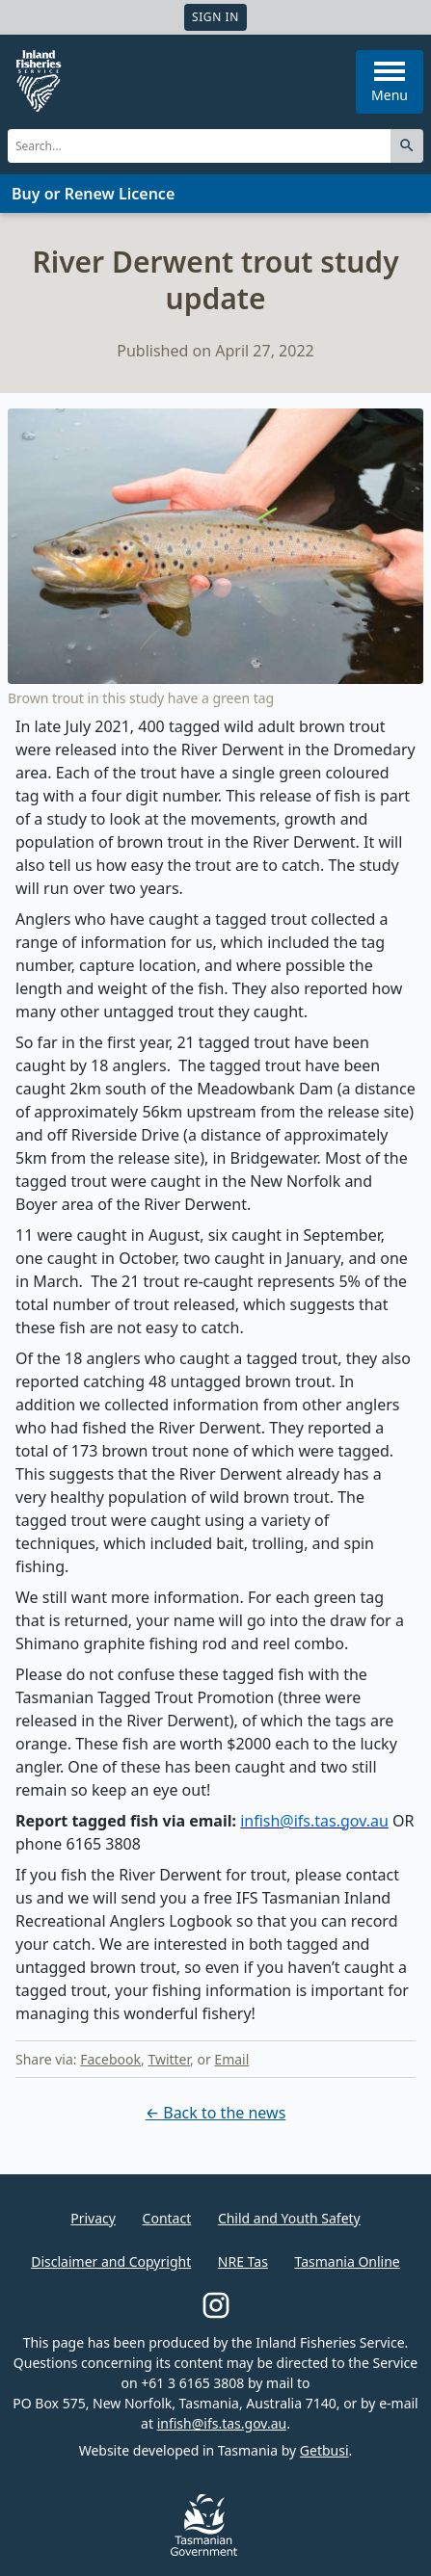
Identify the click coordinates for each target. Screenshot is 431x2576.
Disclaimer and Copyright (111, 2261)
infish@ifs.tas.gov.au (222, 2423)
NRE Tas (243, 2261)
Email (231, 2059)
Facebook (110, 2059)
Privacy (93, 2218)
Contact (167, 2218)
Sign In (215, 17)
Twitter (169, 2059)
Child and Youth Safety (289, 2218)
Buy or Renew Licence (93, 193)
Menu (389, 83)
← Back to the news (216, 2112)
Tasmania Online (346, 2261)
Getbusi (324, 2450)
